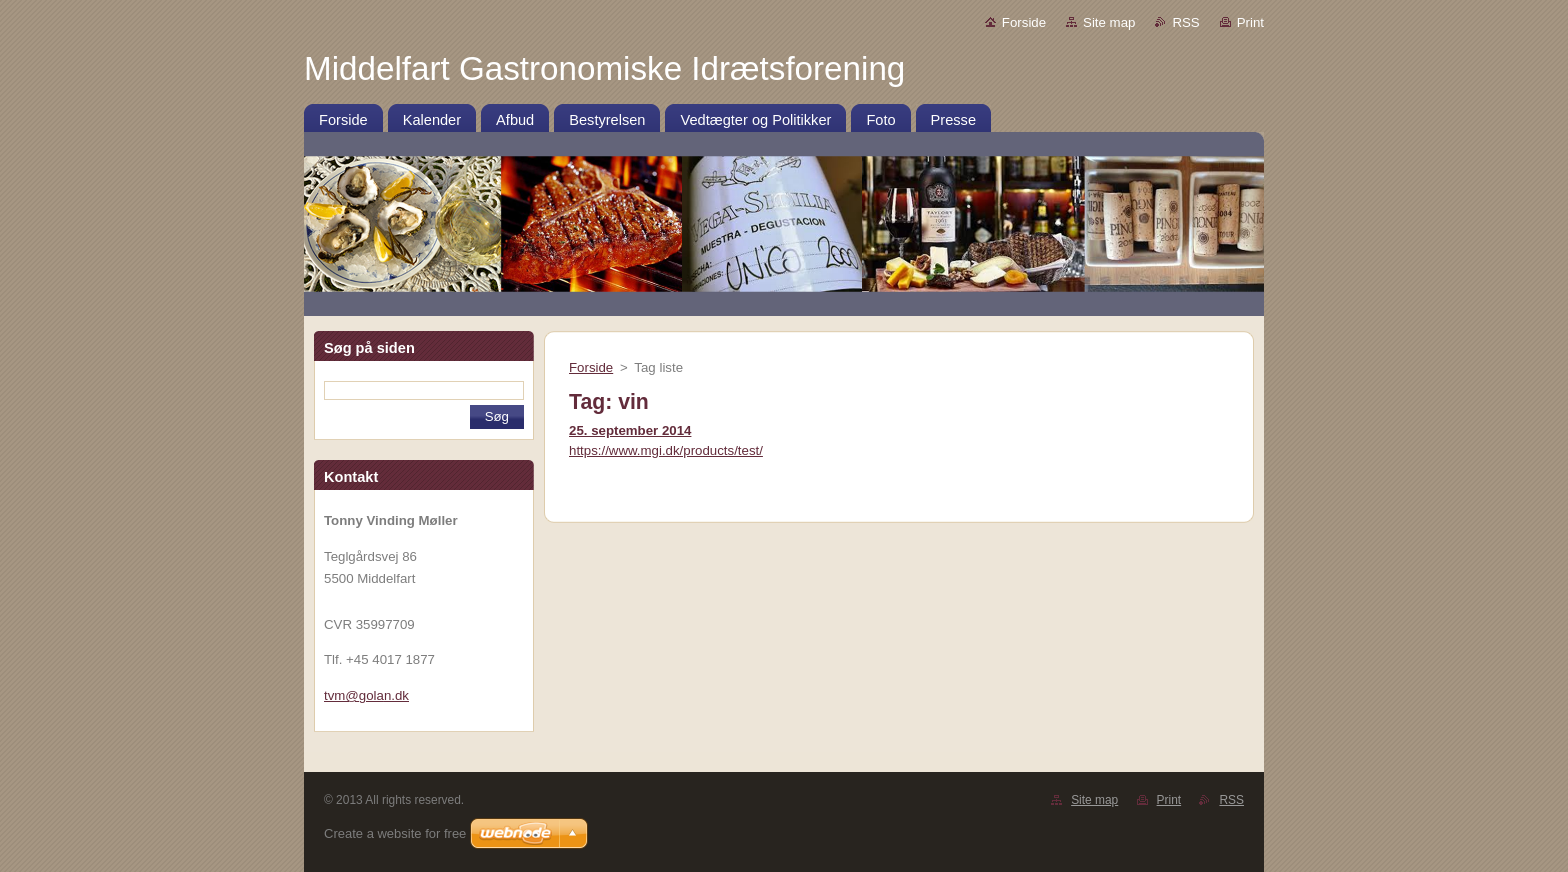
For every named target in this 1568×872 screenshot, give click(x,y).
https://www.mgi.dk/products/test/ (666, 450)
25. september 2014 (630, 430)
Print (1250, 22)
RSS (1185, 22)
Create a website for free (395, 833)
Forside (1024, 22)
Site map (1109, 22)
